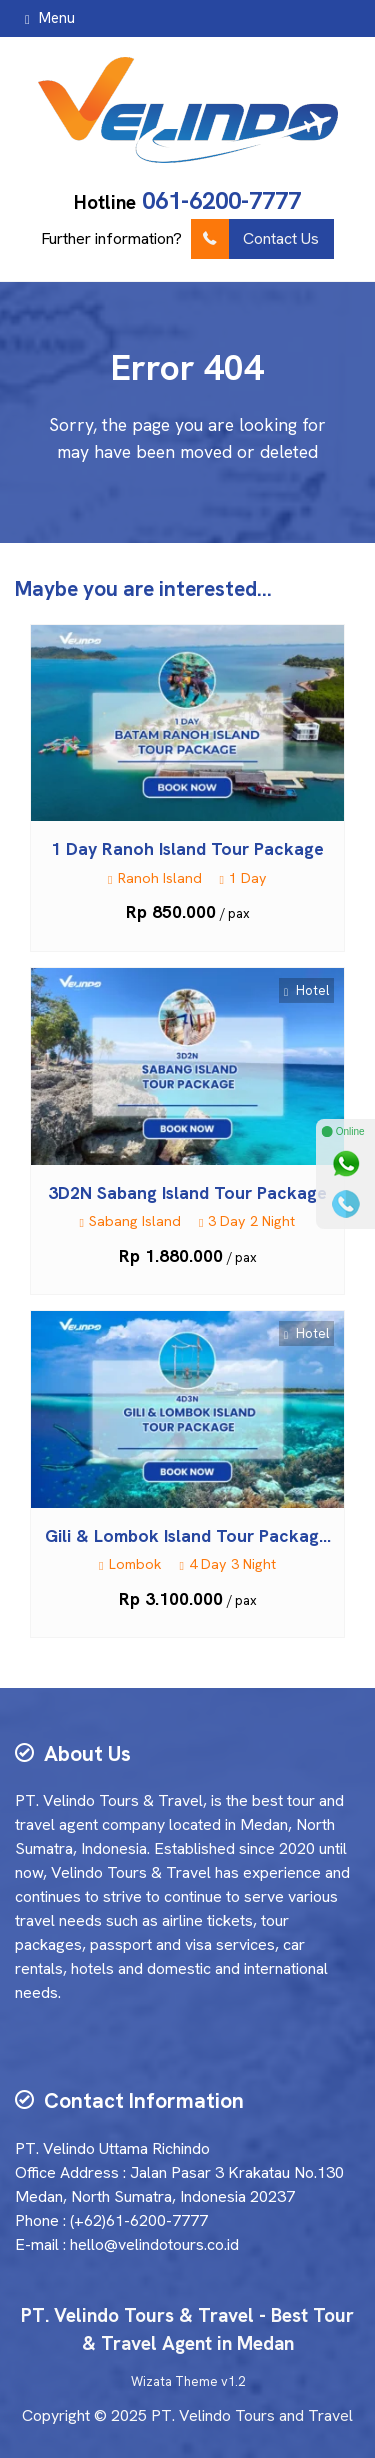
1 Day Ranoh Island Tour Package (187, 848)
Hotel (306, 990)
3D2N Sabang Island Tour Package (187, 1192)
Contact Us (255, 239)
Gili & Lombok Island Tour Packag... (188, 1535)
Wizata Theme (174, 2381)
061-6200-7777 (221, 200)
